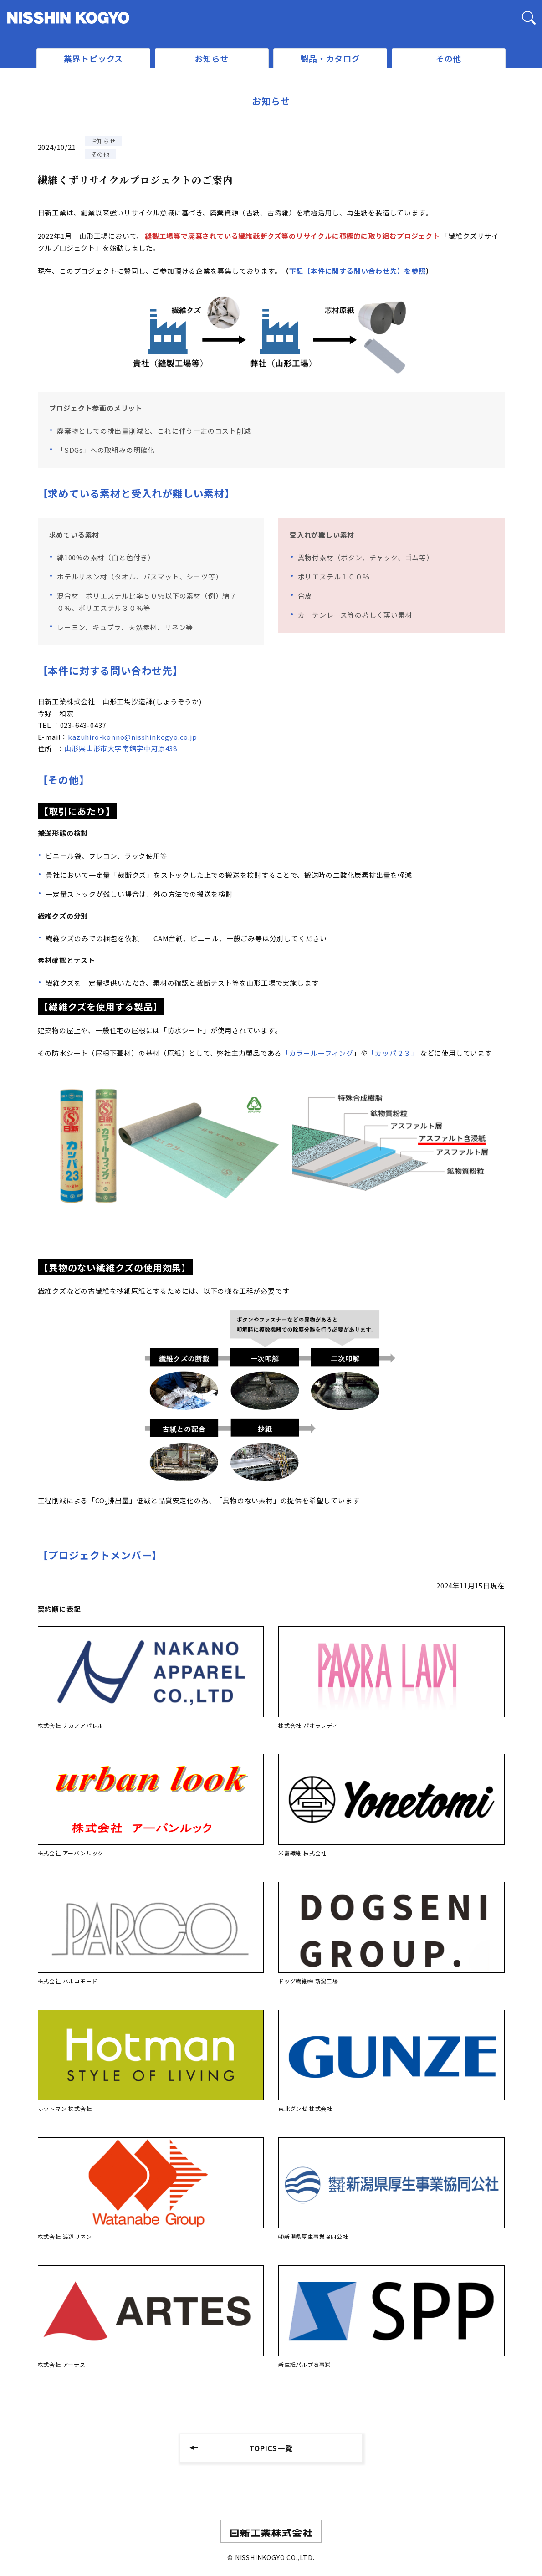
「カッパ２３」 (393, 1053)
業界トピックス (93, 58)
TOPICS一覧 (270, 2448)
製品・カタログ (330, 58)
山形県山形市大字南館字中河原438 (120, 748)
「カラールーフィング (317, 1053)
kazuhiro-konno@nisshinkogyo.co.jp (132, 737)
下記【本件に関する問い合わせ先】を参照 (357, 271)
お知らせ (211, 58)
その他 (448, 58)
